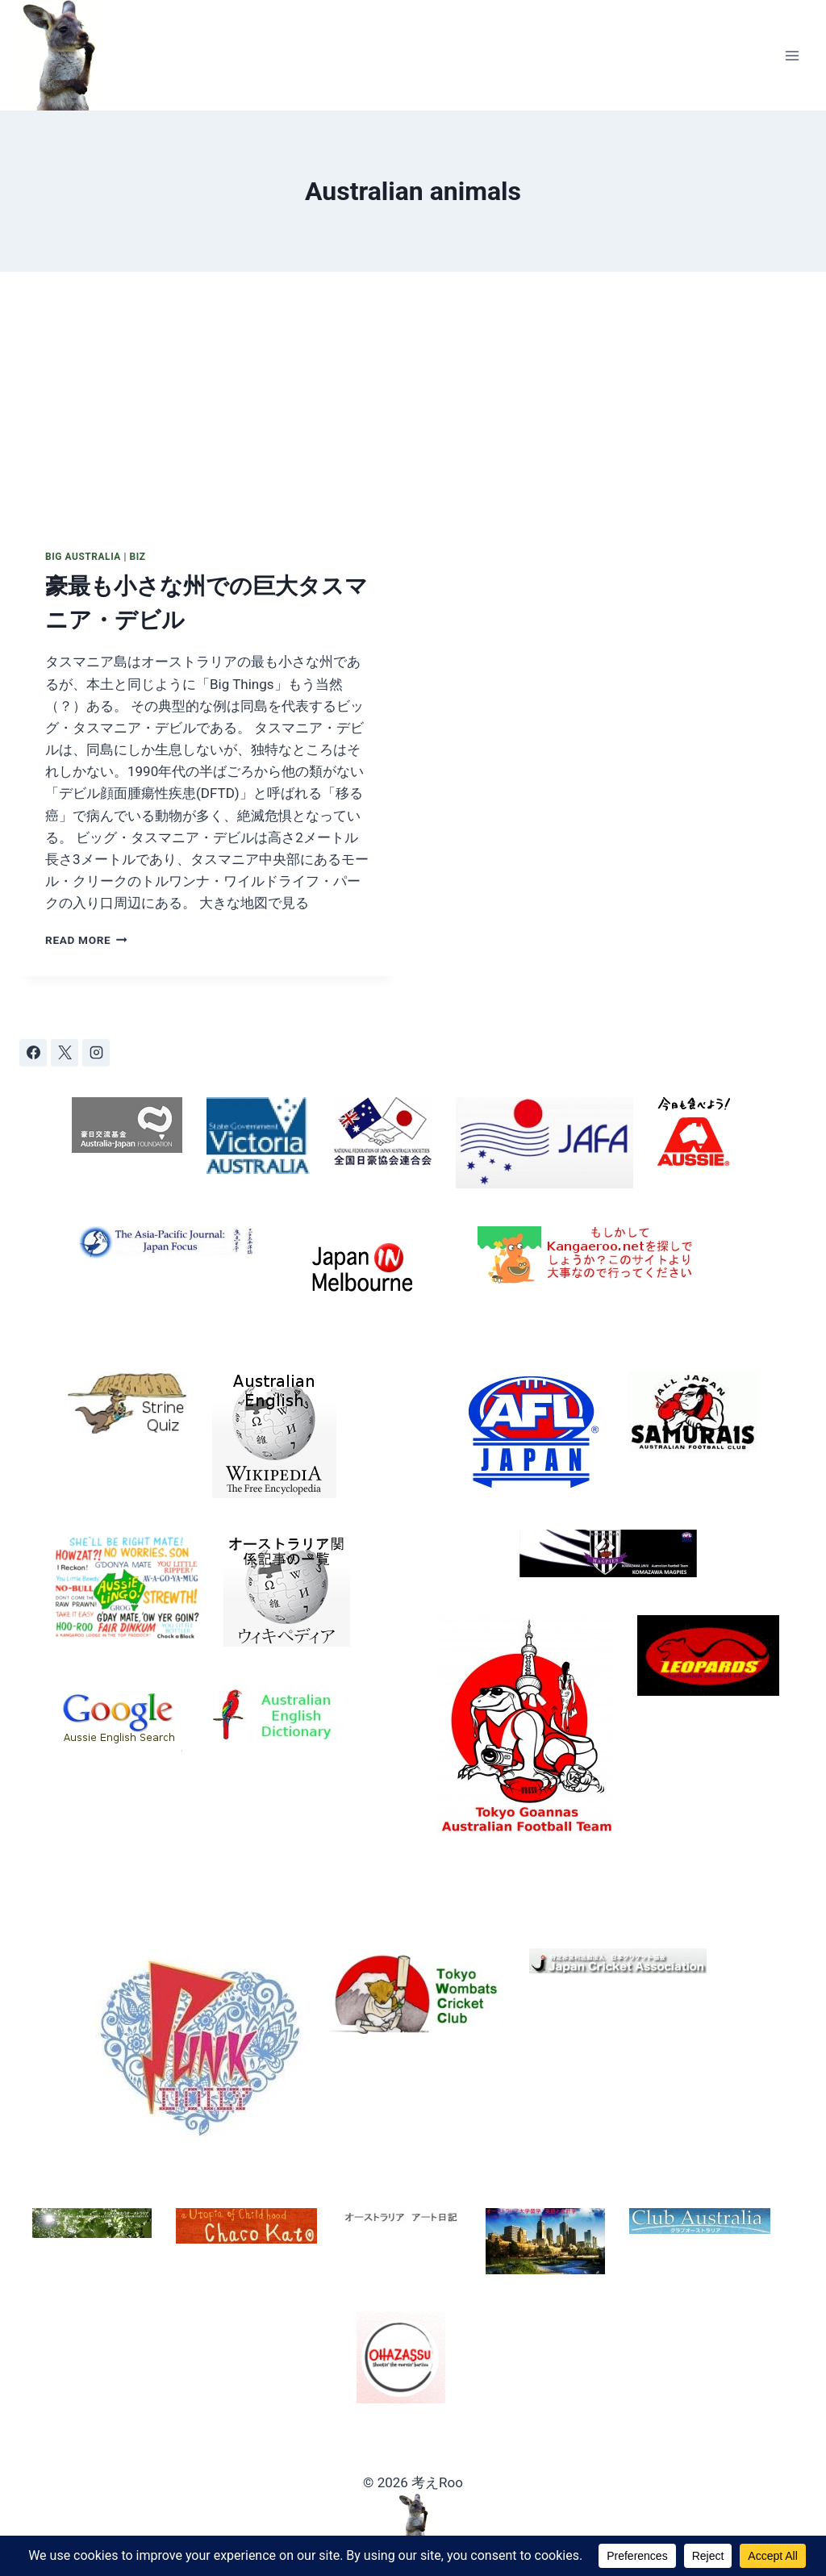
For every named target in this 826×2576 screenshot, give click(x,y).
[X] (64, 1053)
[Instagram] (96, 1053)
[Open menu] (792, 55)
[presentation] (208, 398)
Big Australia (83, 556)
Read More (86, 939)
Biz (137, 556)
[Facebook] (33, 1053)
